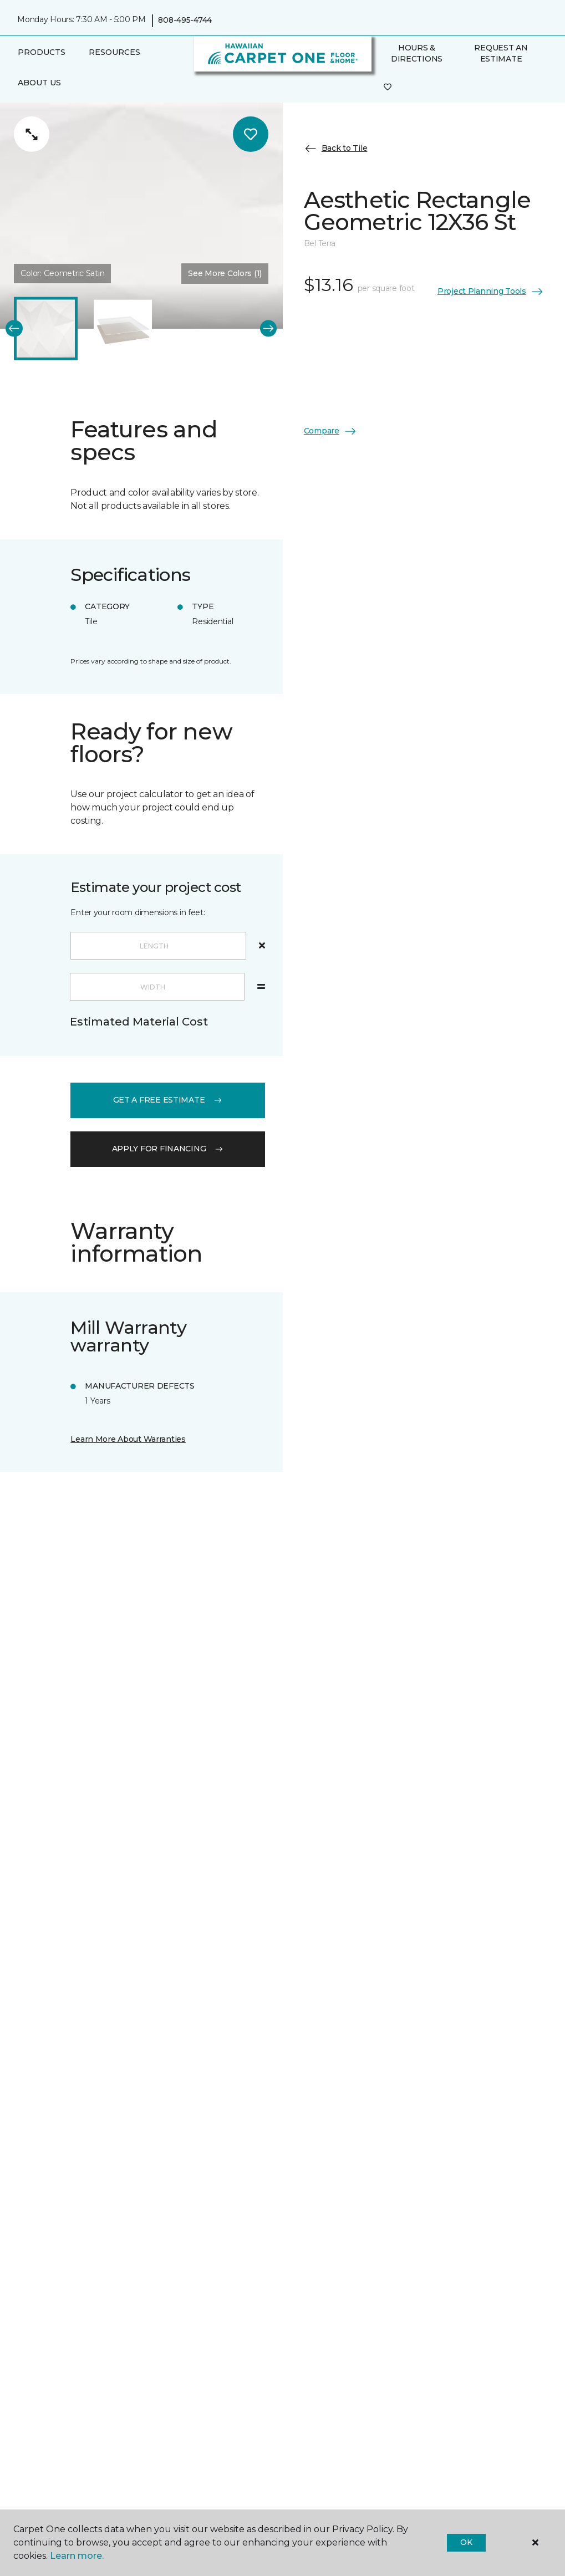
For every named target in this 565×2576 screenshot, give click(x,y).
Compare (330, 431)
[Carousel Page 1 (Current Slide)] (46, 328)
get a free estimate (168, 1100)
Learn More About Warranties (127, 1439)
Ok (466, 2542)
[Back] (14, 328)
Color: (62, 273)
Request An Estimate (500, 53)
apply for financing (168, 1149)
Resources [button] (114, 52)
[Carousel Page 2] (123, 328)
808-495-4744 (185, 20)
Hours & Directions (416, 53)
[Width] (157, 987)
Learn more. (77, 2556)
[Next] (268, 328)
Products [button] (41, 52)
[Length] (158, 946)
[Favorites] (387, 87)
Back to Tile (336, 148)
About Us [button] (39, 83)
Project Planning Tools (490, 291)
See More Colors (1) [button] (225, 273)
